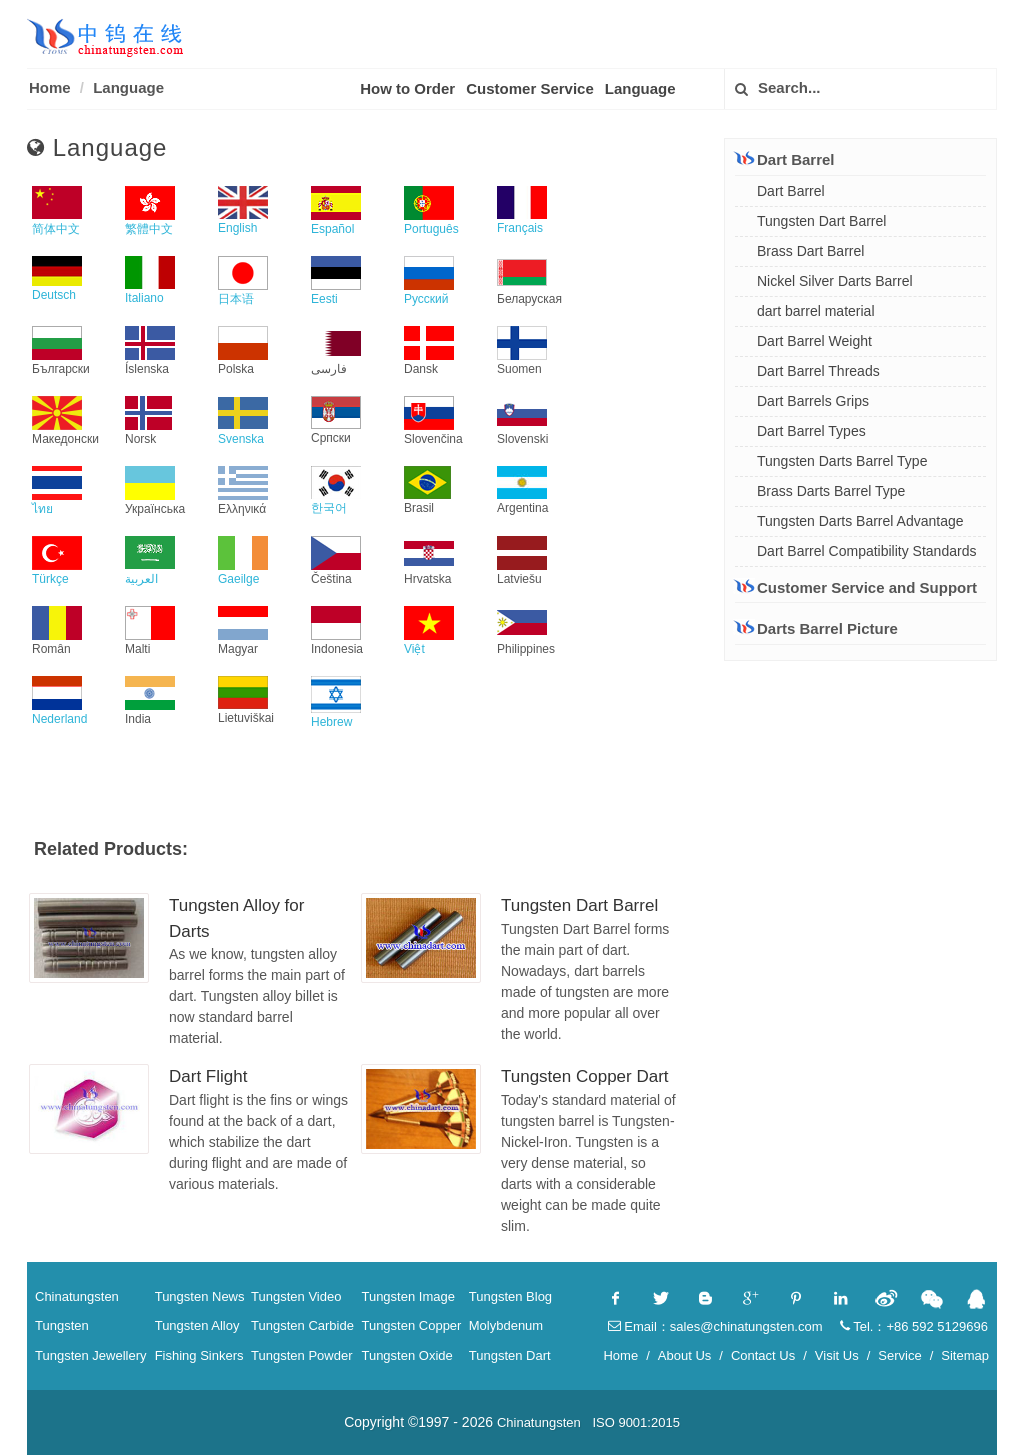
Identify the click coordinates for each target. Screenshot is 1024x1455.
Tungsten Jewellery (91, 1355)
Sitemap (965, 1355)
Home (50, 87)
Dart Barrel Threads (818, 371)
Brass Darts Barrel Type (831, 491)
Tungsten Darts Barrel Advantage (860, 521)
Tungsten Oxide (406, 1355)
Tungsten (62, 1325)
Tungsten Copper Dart (585, 1076)
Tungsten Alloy (197, 1325)
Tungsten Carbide (302, 1325)
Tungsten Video (296, 1296)
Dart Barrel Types (811, 431)
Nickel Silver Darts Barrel (835, 281)
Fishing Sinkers (199, 1355)
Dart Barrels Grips (813, 401)
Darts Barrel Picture (816, 628)
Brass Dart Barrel (810, 251)
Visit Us (837, 1355)
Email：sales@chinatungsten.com (715, 1326)
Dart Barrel (785, 159)
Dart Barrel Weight (814, 341)
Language (128, 87)
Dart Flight (208, 1076)
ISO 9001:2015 (635, 1422)
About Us (684, 1355)
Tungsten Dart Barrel (579, 905)
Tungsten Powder (301, 1355)
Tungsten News (200, 1296)
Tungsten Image (407, 1296)
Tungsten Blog (510, 1296)
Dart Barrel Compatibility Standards (866, 551)
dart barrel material (816, 311)
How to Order (407, 88)
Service (899, 1355)
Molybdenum (506, 1325)
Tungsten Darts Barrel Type (842, 461)
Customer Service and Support (856, 587)
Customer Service (530, 88)
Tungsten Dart (510, 1355)
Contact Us (763, 1355)
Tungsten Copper (411, 1325)
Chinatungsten (77, 1296)
